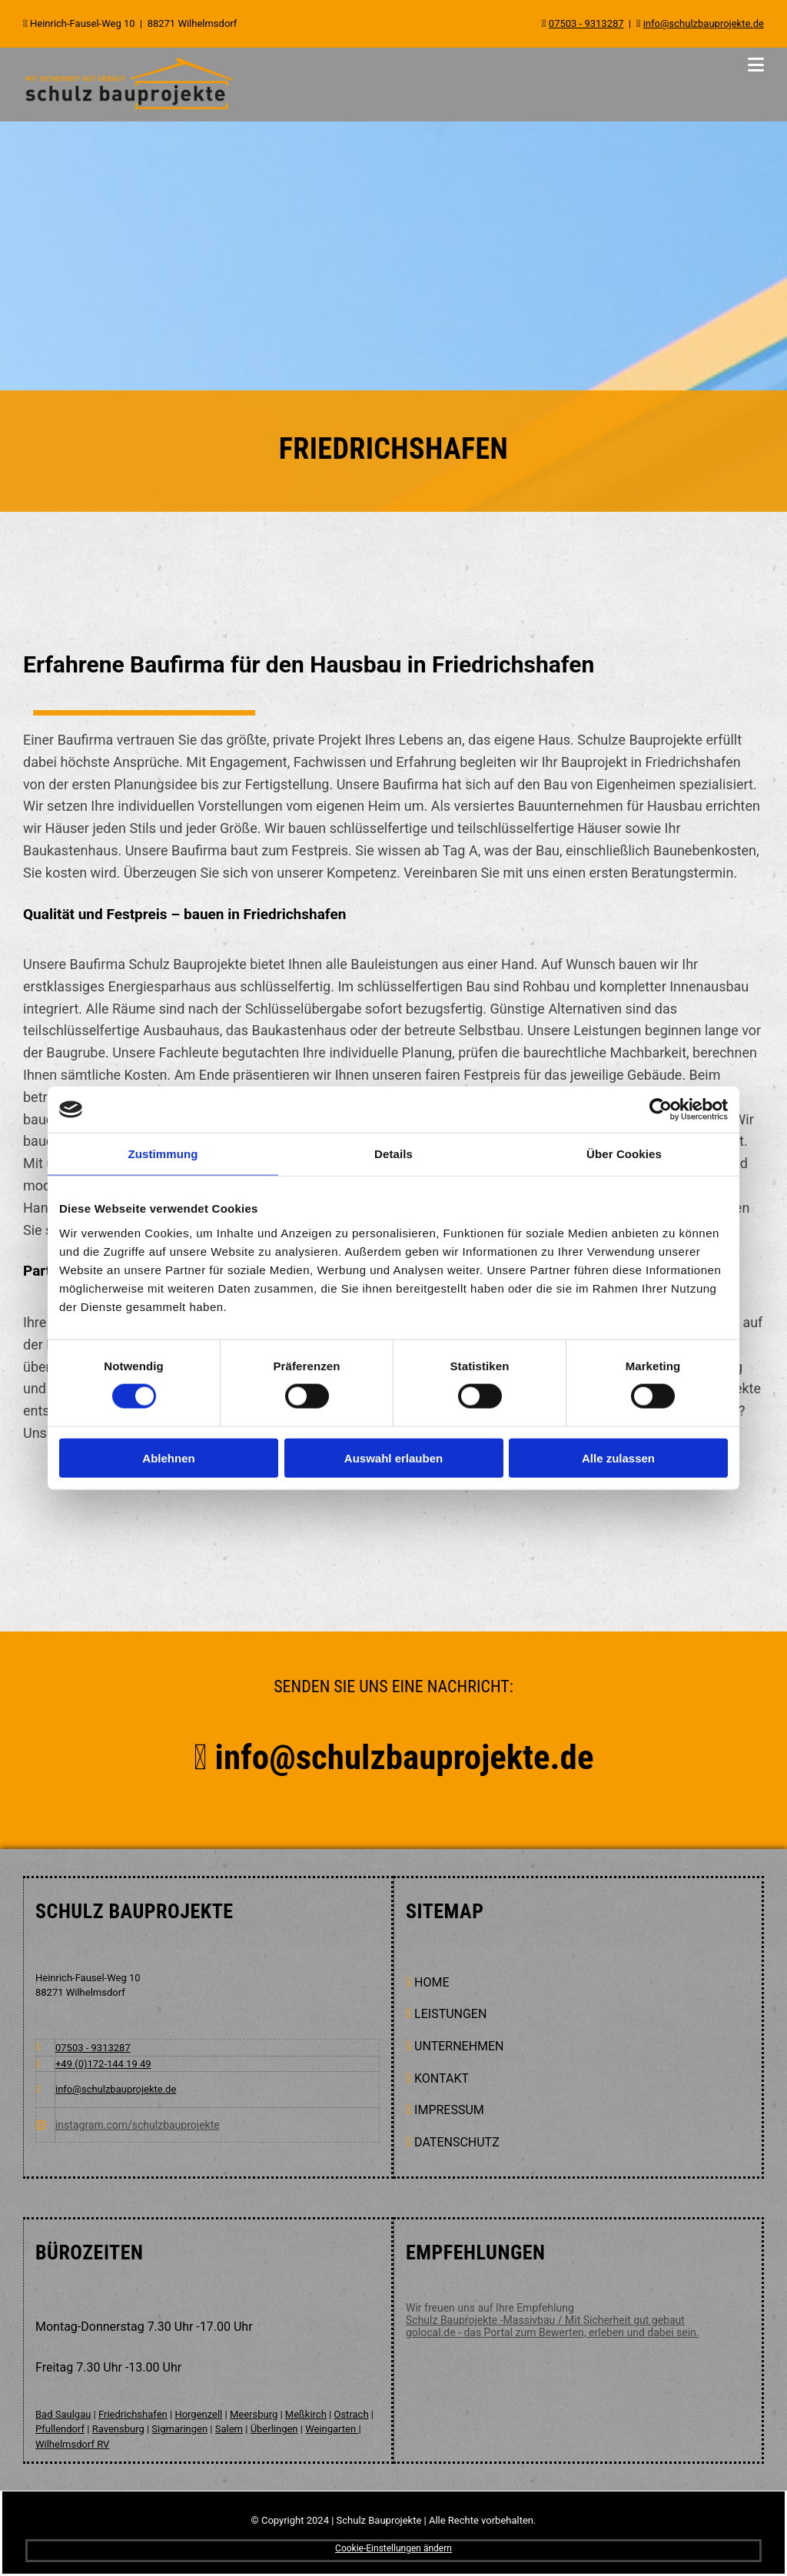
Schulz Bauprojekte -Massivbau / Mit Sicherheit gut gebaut (545, 2320)
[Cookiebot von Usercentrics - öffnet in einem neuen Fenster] (660, 1109)
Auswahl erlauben (393, 1457)
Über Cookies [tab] (624, 1153)
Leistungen (450, 2014)
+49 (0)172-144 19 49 (103, 2064)
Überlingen (274, 2429)
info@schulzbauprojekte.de (436, 1757)
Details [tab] (393, 1153)
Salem (229, 2429)
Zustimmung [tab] (163, 1153)
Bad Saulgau (63, 2414)
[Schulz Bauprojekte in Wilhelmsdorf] (128, 107)
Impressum (449, 2110)
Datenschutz (457, 2142)
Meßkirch (306, 2414)
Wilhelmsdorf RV (72, 2444)
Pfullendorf (60, 2429)
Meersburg (253, 2414)
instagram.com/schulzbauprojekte (137, 2125)
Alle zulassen (618, 1457)
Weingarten (331, 2429)
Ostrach (351, 2414)
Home (431, 1982)
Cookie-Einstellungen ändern (393, 2548)
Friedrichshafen (133, 2414)
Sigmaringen (179, 2429)
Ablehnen (168, 1457)
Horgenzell (198, 2414)
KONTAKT (441, 2078)
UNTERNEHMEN (458, 2046)
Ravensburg (118, 2429)
